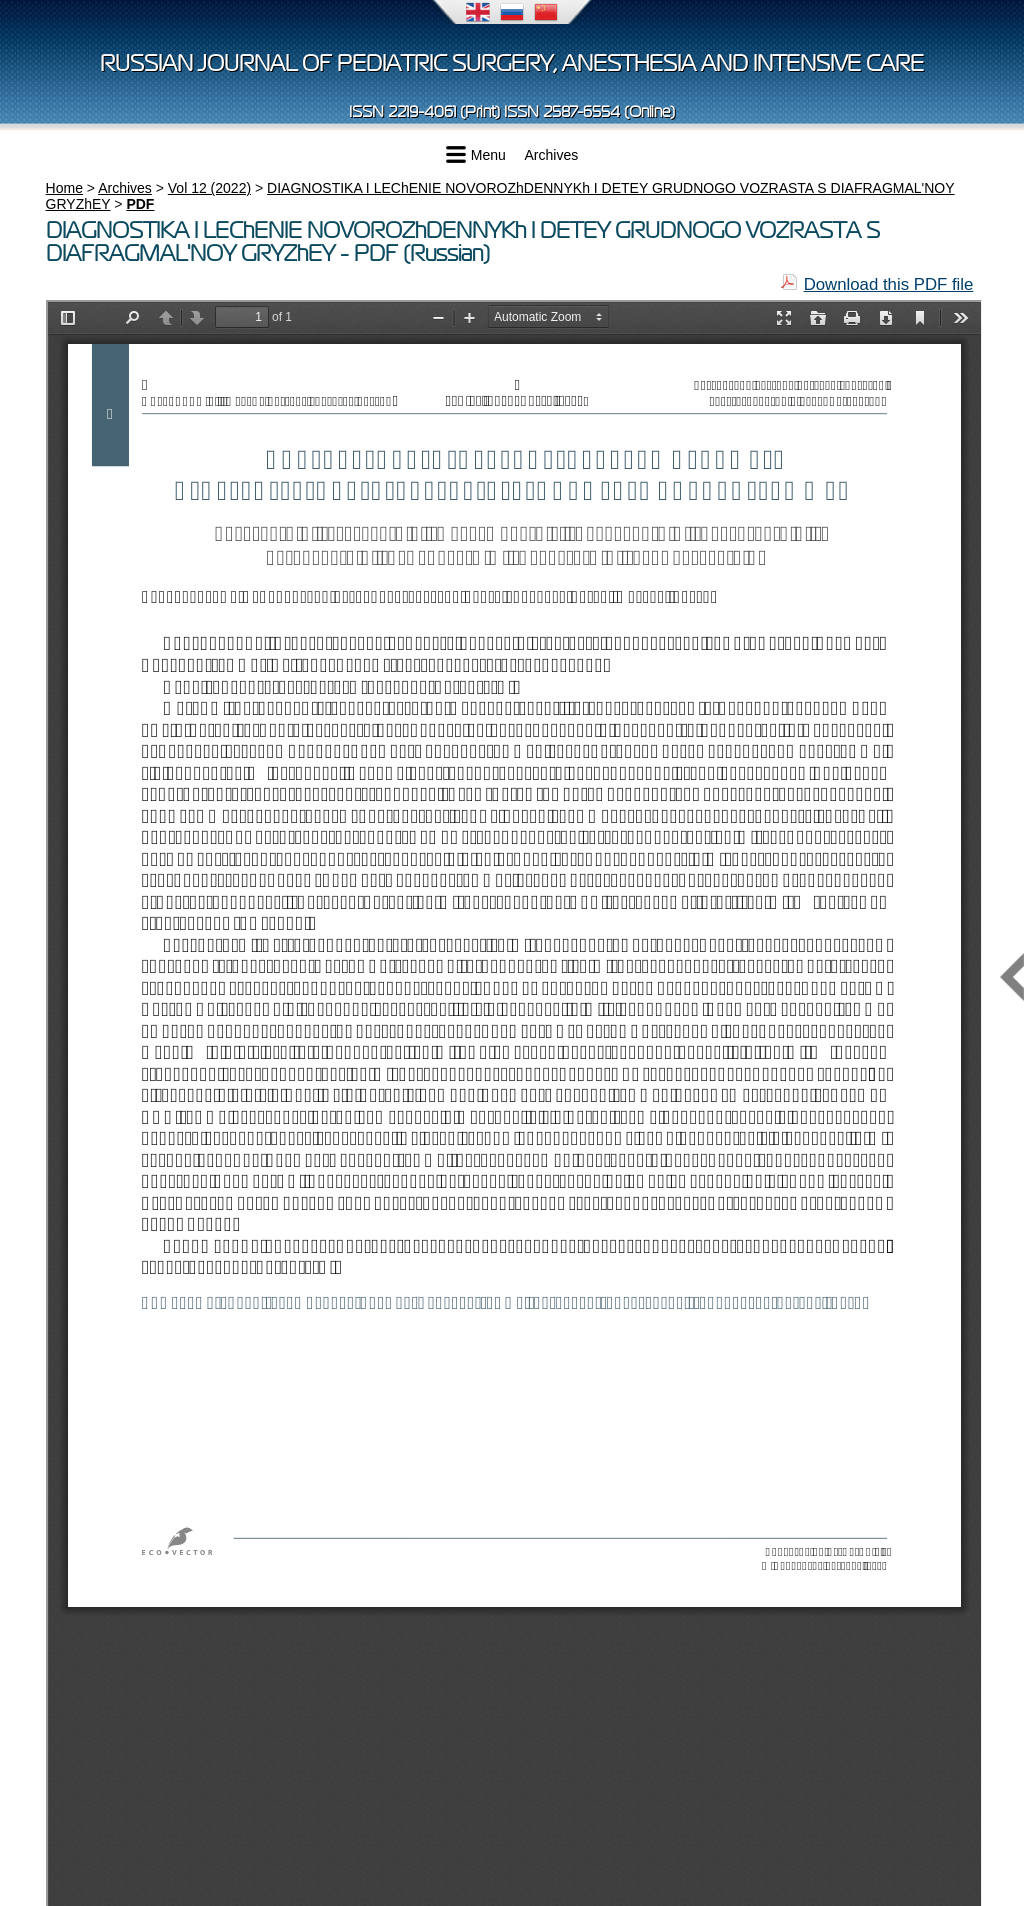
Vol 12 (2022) (209, 188)
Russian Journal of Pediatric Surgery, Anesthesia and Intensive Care (512, 63)
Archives (552, 155)
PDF (140, 204)
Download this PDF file (889, 284)
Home (64, 188)
